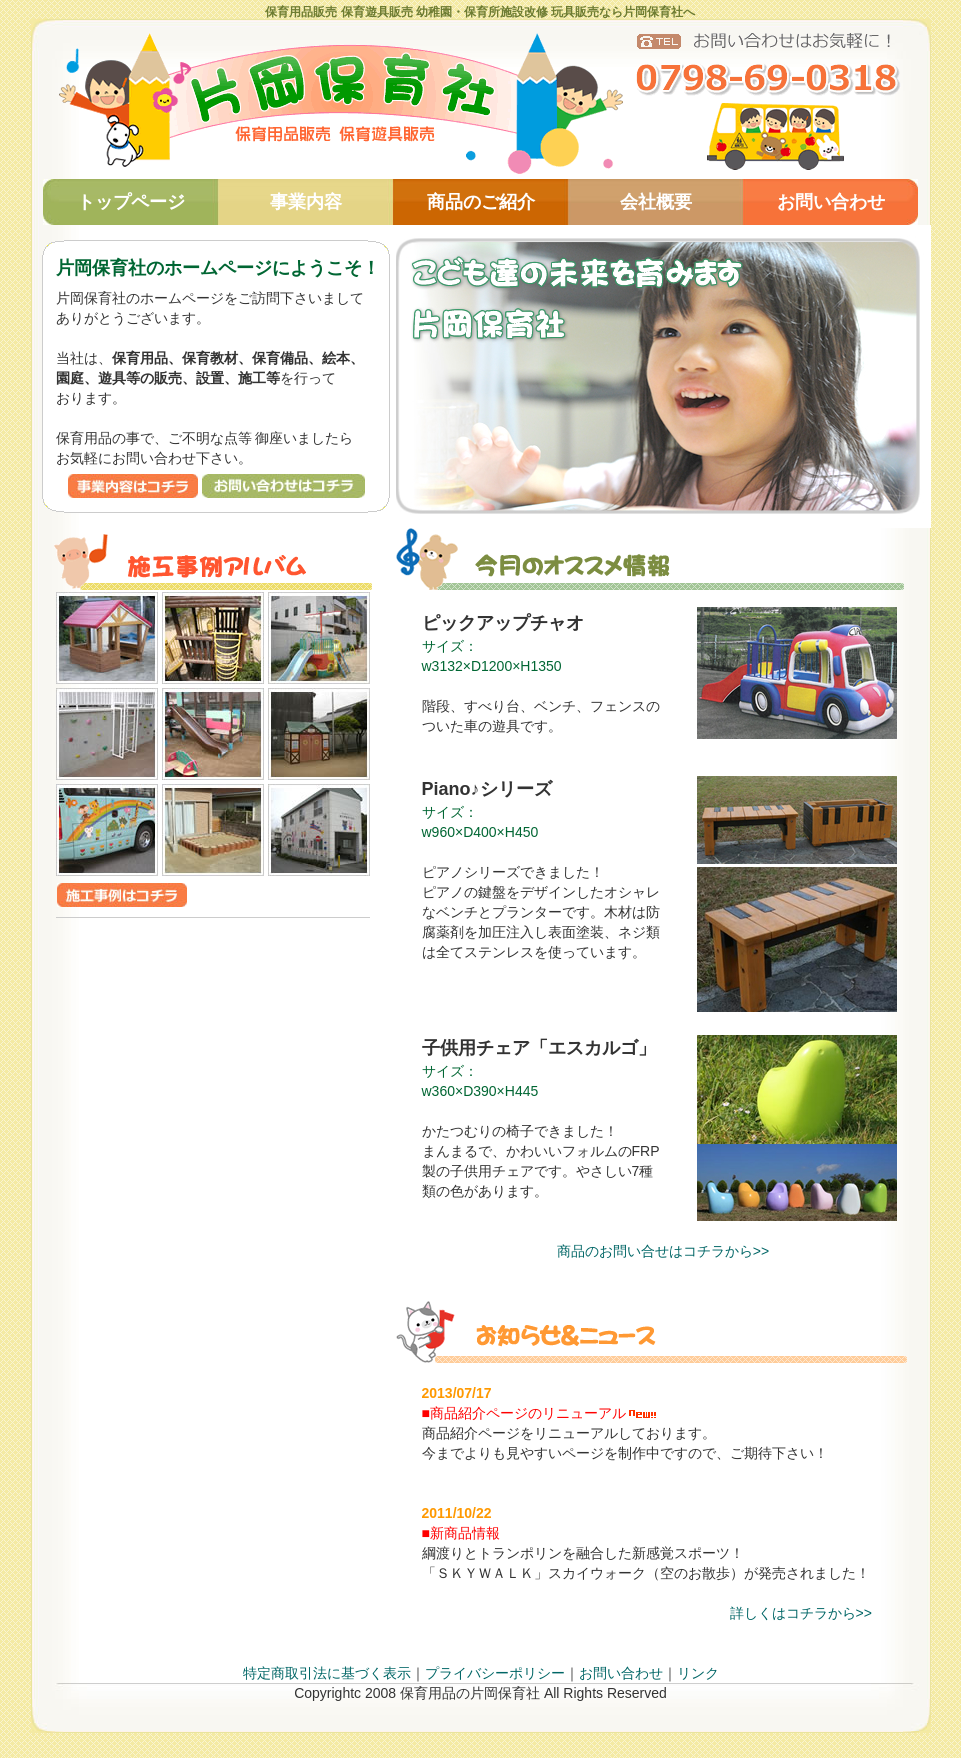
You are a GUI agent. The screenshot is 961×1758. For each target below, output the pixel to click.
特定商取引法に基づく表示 (327, 1673)
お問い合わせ (621, 1673)
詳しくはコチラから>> (801, 1613)
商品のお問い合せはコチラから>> (663, 1251)
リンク (698, 1673)
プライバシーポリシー (495, 1673)
